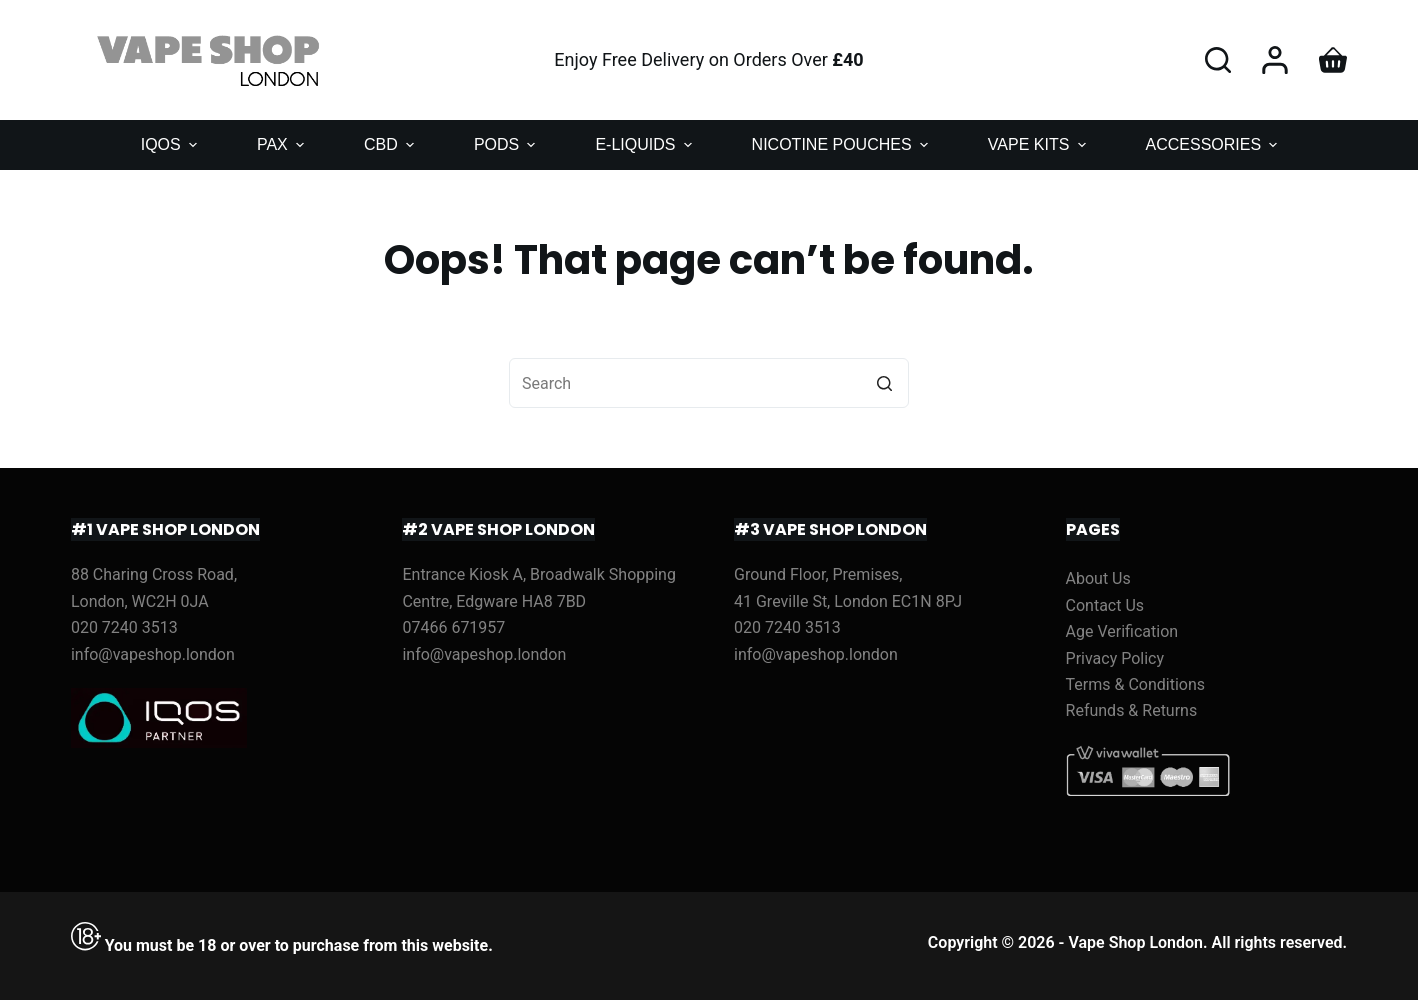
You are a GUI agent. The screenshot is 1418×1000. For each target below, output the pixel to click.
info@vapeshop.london (153, 654)
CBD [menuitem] (391, 145)
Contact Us (1105, 605)
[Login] (1275, 60)
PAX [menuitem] (283, 145)
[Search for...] (709, 383)
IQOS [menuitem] (171, 145)
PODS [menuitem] (507, 145)
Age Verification (1122, 631)
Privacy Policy (1115, 658)
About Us (1098, 578)
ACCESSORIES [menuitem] (1214, 145)
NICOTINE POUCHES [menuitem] (842, 145)
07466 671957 (453, 627)
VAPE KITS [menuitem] (1039, 145)
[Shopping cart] (1333, 60)
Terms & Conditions (1136, 684)
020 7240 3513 (124, 627)
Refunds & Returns (1132, 710)
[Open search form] (1218, 60)
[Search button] (884, 383)
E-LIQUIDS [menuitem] (645, 145)
